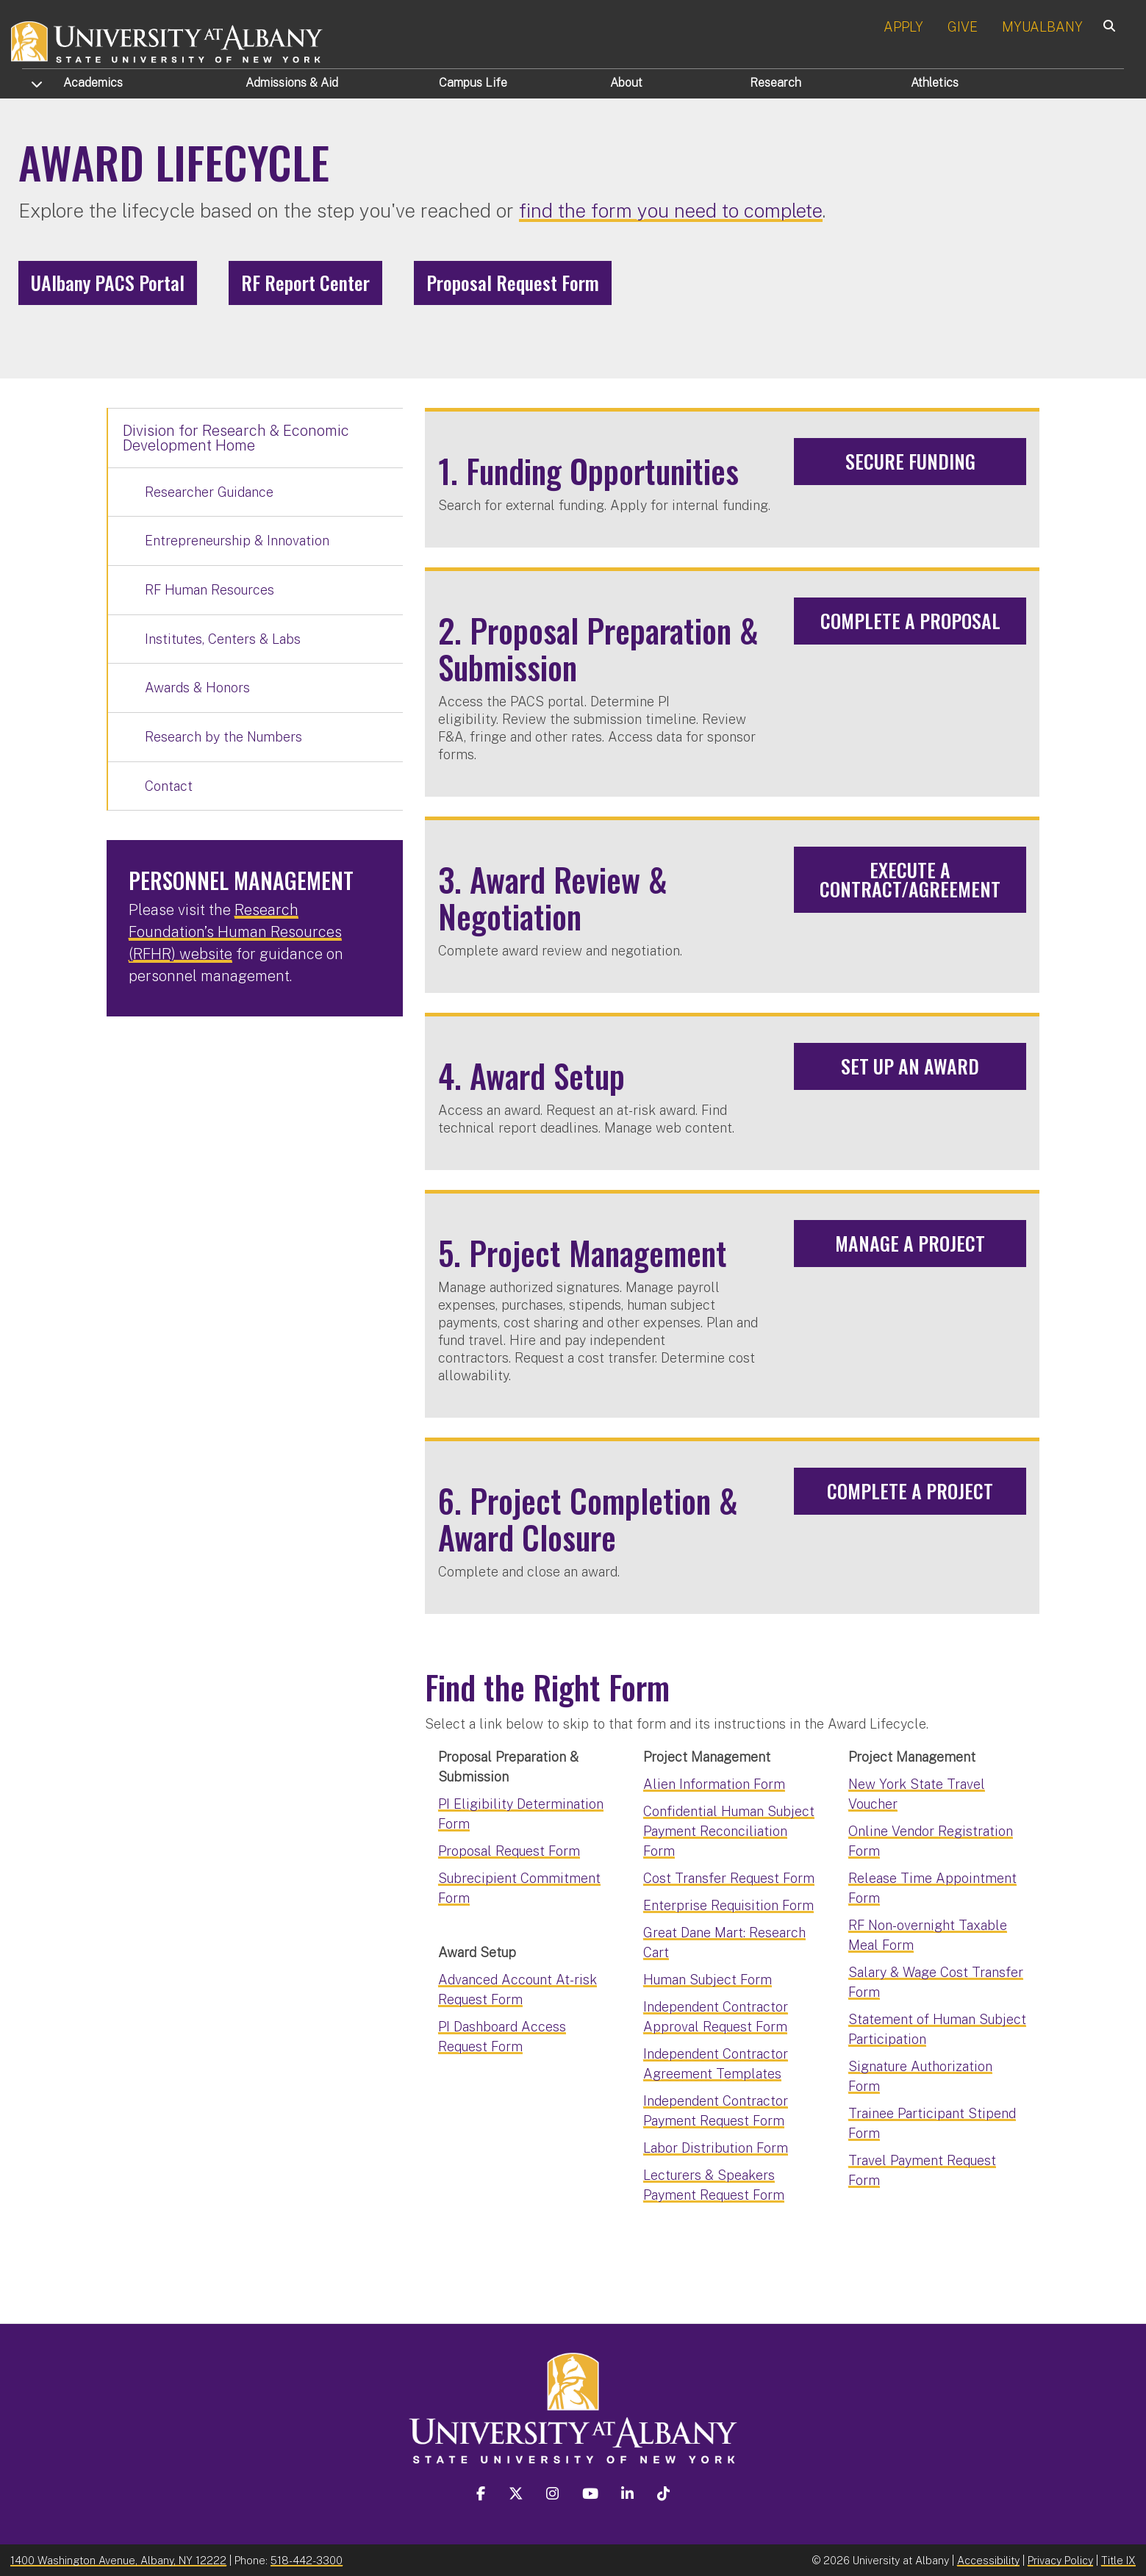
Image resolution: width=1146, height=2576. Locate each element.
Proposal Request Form (512, 282)
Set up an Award (910, 1066)
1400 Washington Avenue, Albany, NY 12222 (118, 2560)
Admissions (292, 83)
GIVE (963, 27)
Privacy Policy (1060, 2560)
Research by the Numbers (223, 737)
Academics (93, 83)
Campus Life (473, 83)
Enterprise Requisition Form (728, 1905)
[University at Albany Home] (167, 40)
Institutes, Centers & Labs (223, 639)
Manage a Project (910, 1243)
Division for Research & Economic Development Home (236, 438)
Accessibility (988, 2560)
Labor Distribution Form (715, 2148)
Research (775, 83)
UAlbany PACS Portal (108, 282)
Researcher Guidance (209, 492)
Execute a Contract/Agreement (910, 879)
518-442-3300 (307, 2560)
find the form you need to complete (671, 210)
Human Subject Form (707, 1979)
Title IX (1118, 2560)
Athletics (935, 83)
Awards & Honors (197, 687)
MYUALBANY (1042, 27)
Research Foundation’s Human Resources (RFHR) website (235, 932)
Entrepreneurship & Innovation (237, 540)
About (626, 83)
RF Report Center (305, 282)
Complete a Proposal (910, 620)
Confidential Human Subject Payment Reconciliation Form (728, 1831)
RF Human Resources (209, 590)
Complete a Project (910, 1491)
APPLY (903, 27)
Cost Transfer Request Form (728, 1878)
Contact (169, 786)
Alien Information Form (714, 1784)
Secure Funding (910, 461)
